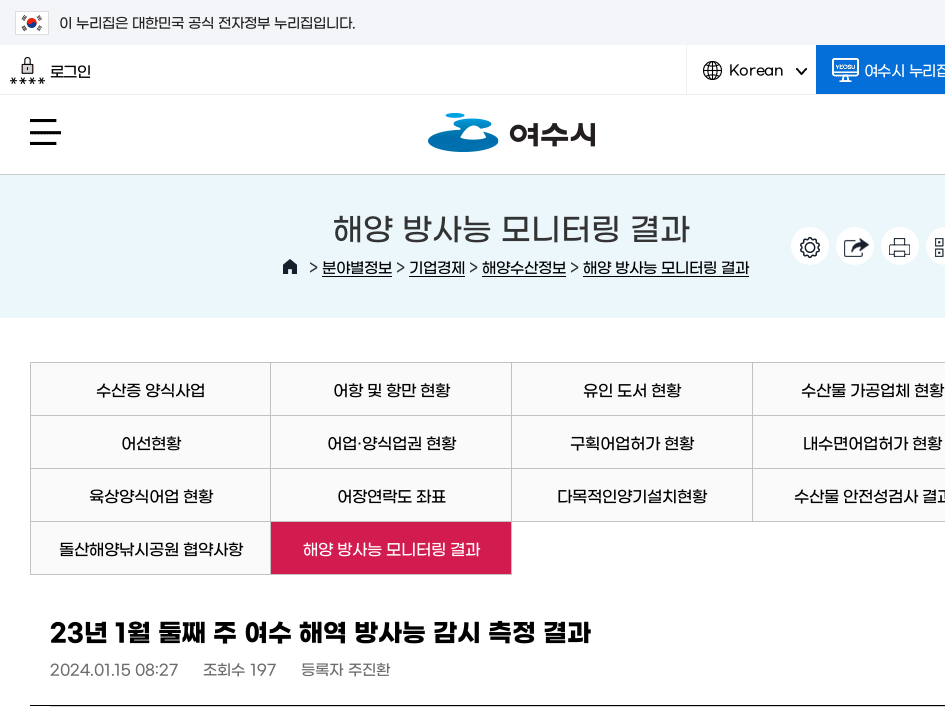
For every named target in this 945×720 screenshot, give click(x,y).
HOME (290, 267)
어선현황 (151, 442)
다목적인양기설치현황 (632, 495)
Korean (755, 77)
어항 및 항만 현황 (391, 389)
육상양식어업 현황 (151, 495)
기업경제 (437, 266)
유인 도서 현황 (632, 389)
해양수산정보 (524, 266)
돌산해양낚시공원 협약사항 (151, 548)
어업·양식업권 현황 (391, 442)
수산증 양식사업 (150, 389)
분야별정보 (357, 266)
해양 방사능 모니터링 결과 (666, 266)
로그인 (50, 71)
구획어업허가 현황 (632, 442)
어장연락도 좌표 (391, 495)
